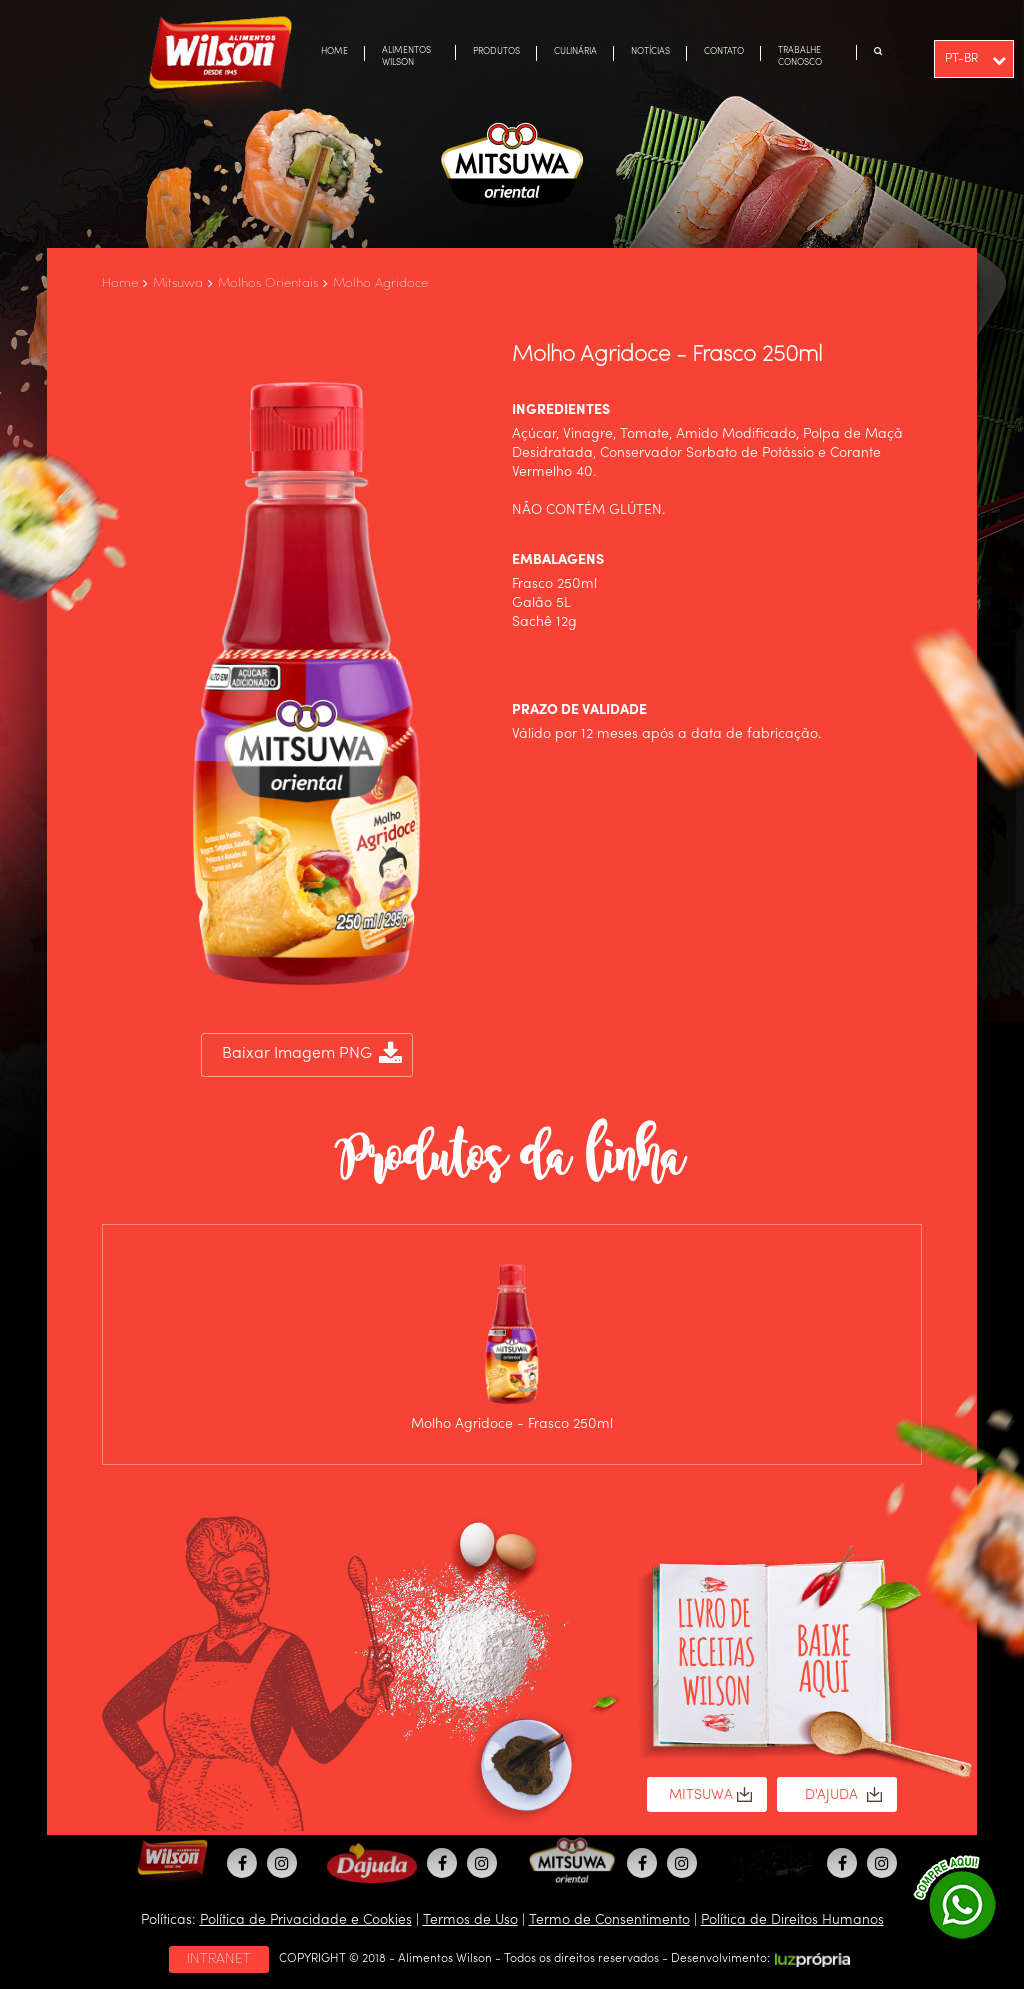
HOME (334, 51)
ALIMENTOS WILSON (406, 56)
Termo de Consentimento (609, 1920)
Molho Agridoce (380, 283)
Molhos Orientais (268, 283)
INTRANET (219, 1959)
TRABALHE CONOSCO (800, 56)
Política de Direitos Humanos (792, 1920)
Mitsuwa (178, 283)
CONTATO (724, 51)
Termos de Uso (470, 1920)
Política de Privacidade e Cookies (306, 1920)
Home (120, 283)
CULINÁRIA (575, 51)
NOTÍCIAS (650, 51)
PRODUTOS (496, 51)
